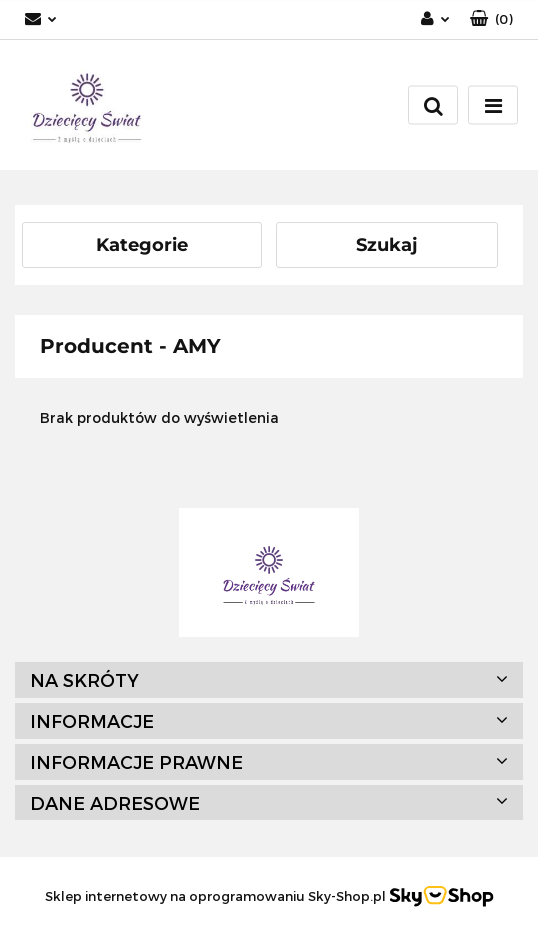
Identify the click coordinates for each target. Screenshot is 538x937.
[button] (491, 19)
